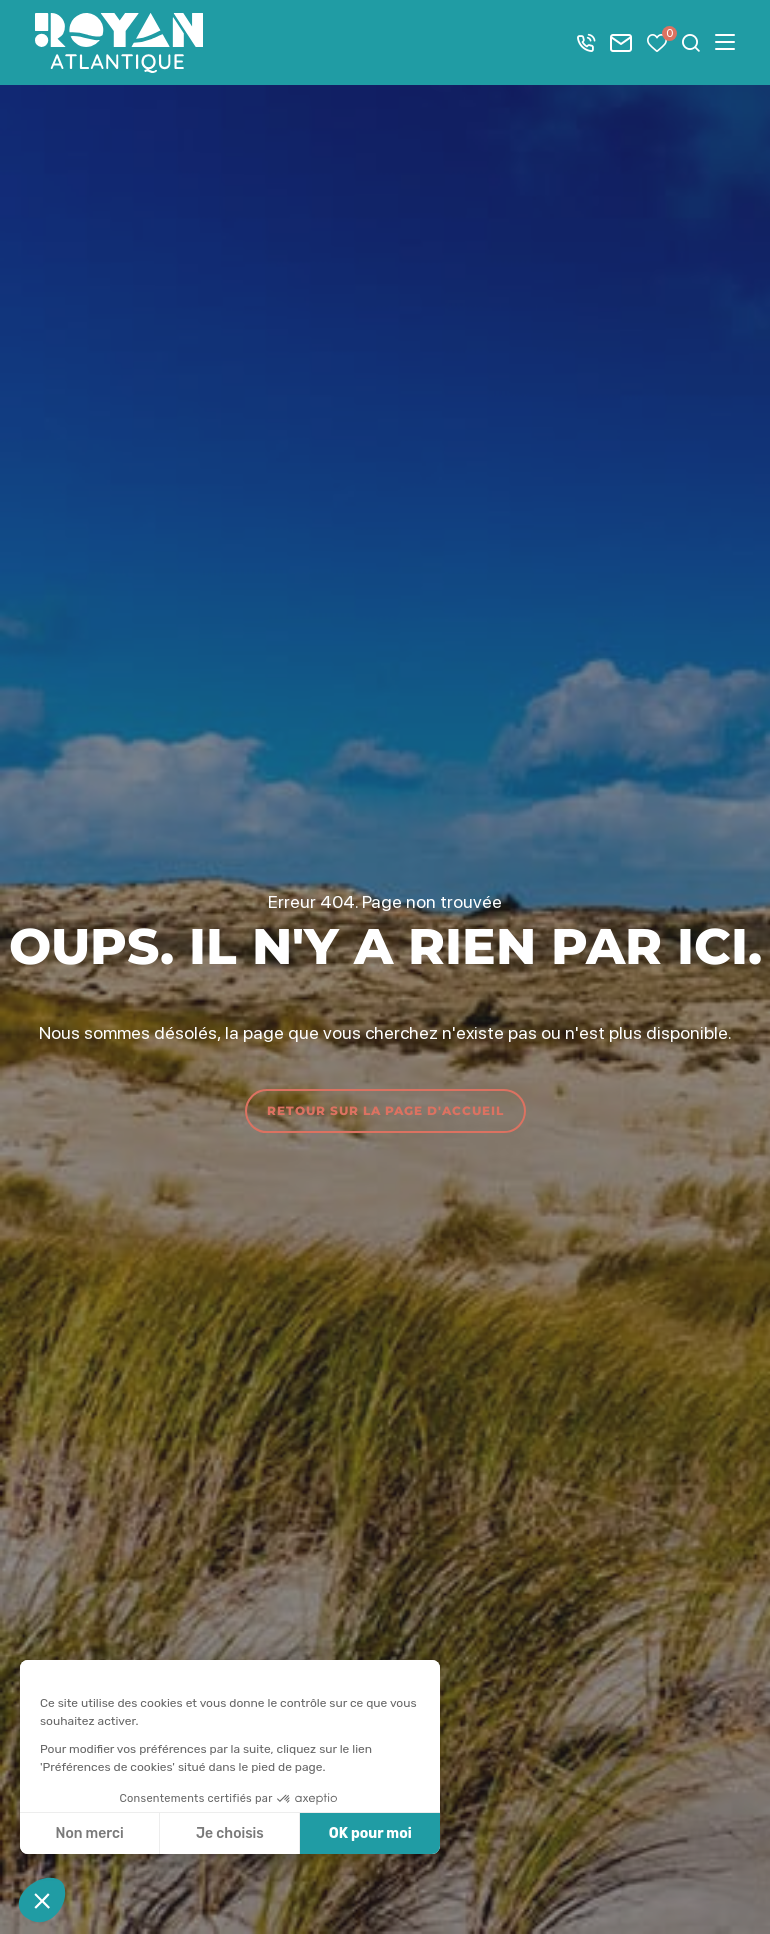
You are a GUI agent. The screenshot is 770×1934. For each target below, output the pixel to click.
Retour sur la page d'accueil (385, 1110)
